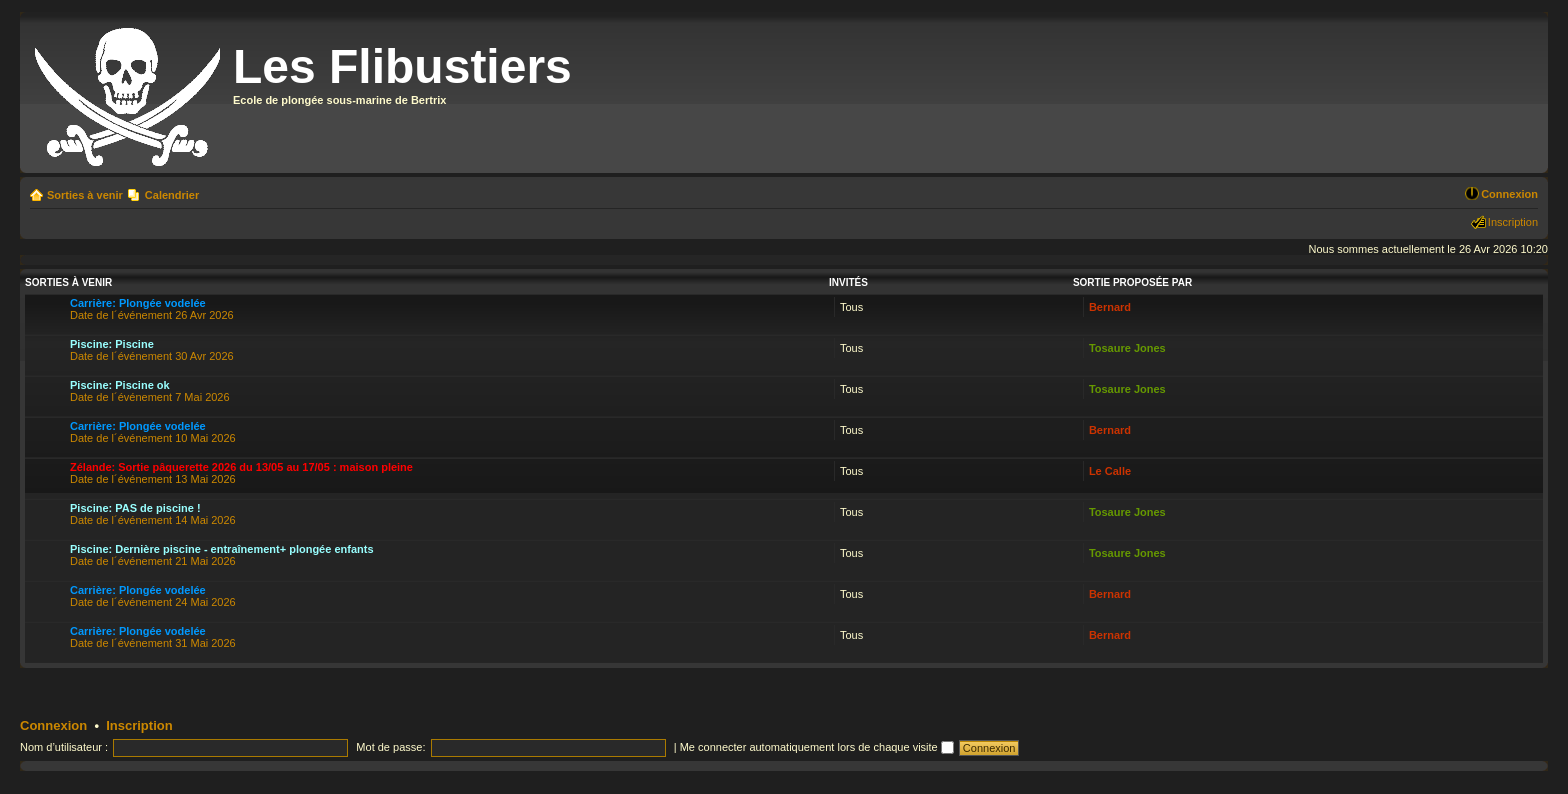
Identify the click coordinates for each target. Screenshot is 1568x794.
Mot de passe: (390, 747)
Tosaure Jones (1127, 348)
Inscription (1513, 222)
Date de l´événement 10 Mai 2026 (153, 432)
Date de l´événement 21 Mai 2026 (222, 555)
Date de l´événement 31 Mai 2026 (153, 637)
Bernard (1110, 307)
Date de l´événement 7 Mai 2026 (150, 391)
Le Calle (1110, 471)
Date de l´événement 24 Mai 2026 (153, 596)
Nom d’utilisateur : (64, 747)
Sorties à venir (85, 195)
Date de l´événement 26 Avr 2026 (152, 309)
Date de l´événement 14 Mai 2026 (153, 514)
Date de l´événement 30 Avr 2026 (152, 350)
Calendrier (172, 195)
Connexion (1509, 194)
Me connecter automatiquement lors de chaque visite (817, 747)
